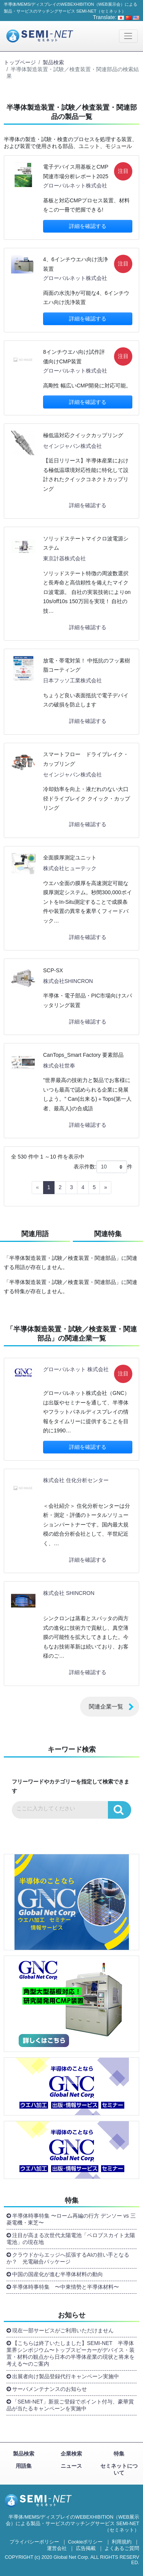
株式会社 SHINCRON (69, 1593)
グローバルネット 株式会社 (76, 1369)
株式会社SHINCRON (68, 981)
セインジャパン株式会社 (72, 446)
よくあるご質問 (121, 2548)
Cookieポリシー (85, 2542)
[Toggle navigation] (128, 36)
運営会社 (57, 2548)
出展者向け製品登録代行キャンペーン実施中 (65, 2376)
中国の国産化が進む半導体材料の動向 (57, 2274)
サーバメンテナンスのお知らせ (49, 2389)
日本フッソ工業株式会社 (72, 680)
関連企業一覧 (106, 1706)
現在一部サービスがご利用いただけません (63, 2330)
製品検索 (53, 62)
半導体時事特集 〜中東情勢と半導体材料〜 (65, 2287)
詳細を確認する (87, 226)
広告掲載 (86, 2548)
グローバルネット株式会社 (75, 185)
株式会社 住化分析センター (76, 1480)
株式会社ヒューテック (69, 868)
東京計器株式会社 (64, 558)
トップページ (20, 62)
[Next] (105, 1187)
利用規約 (122, 2542)
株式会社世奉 (59, 1066)
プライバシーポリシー (34, 2542)
